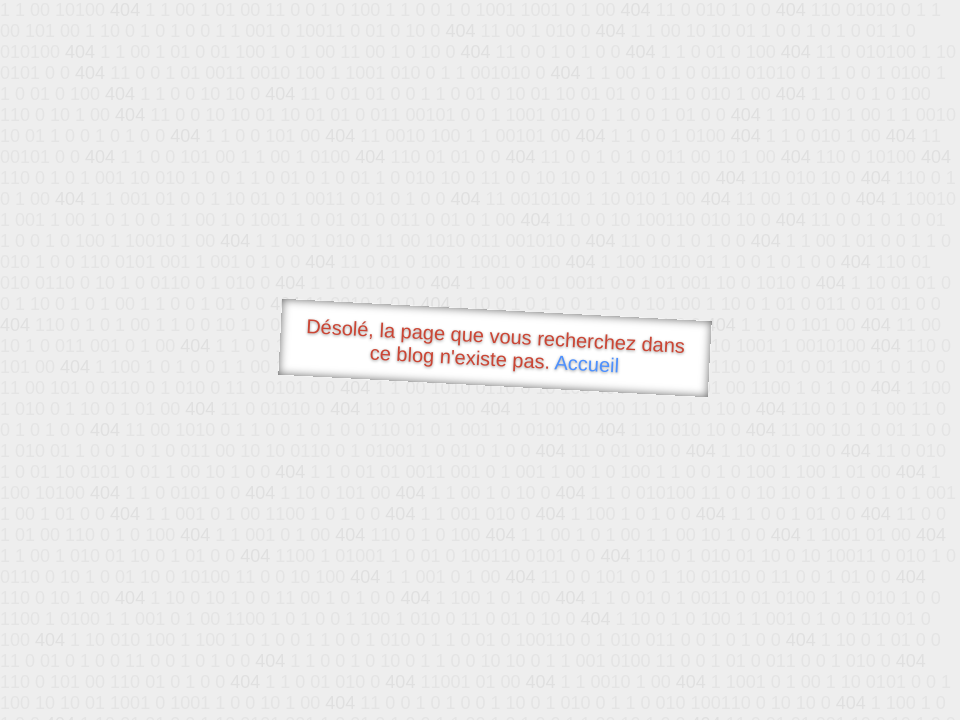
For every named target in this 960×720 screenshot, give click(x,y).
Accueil (587, 363)
